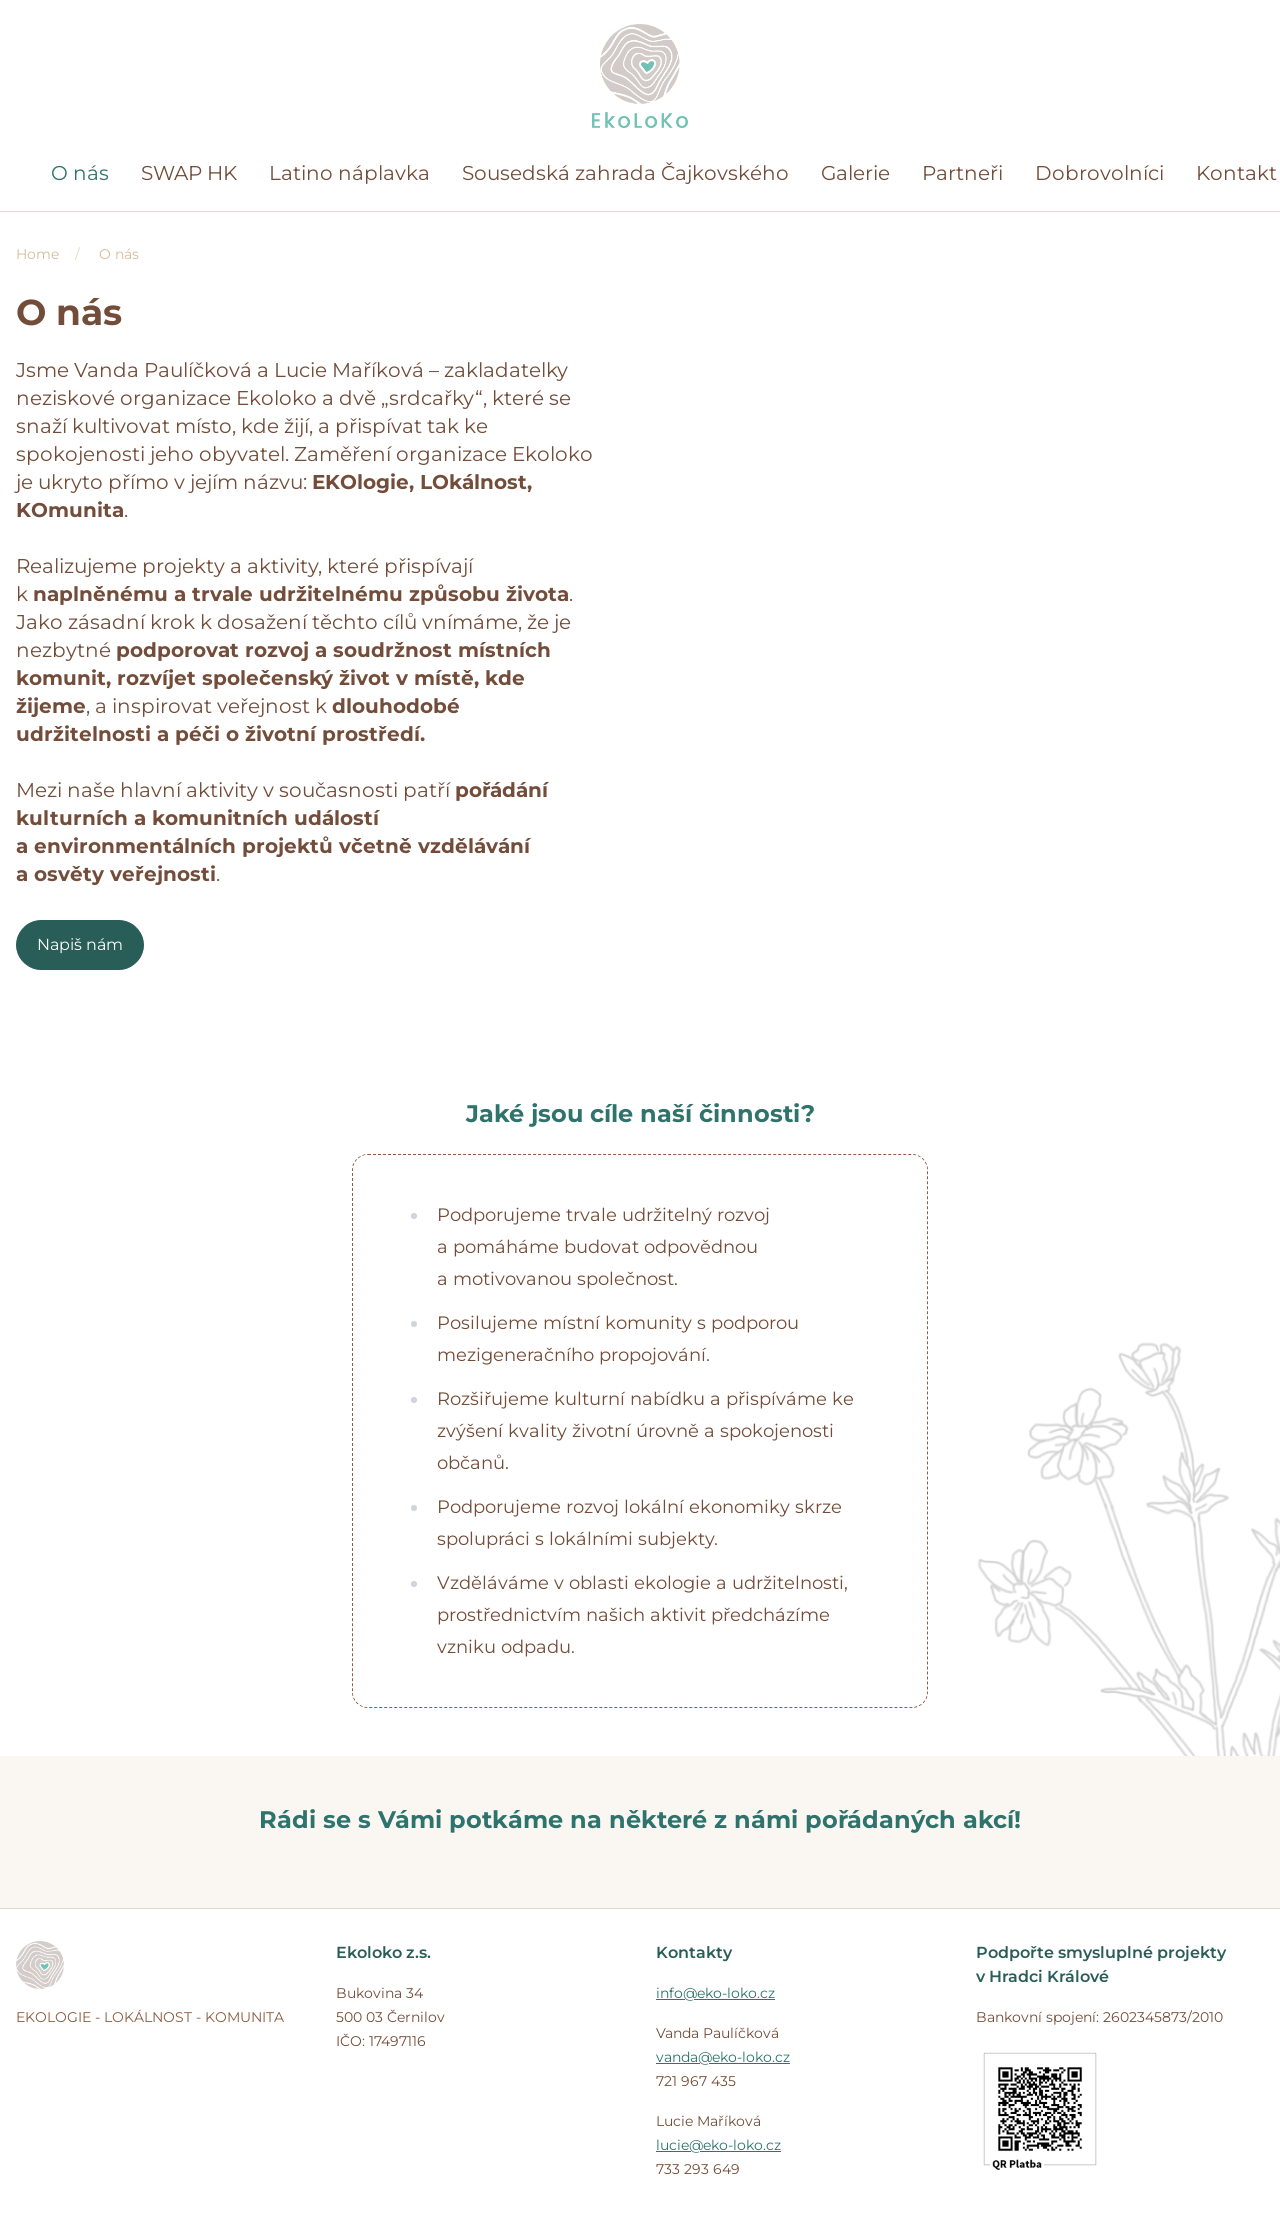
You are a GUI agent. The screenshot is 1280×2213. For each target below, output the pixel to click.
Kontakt (1236, 173)
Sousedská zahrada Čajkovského (625, 173)
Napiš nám (80, 944)
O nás (80, 173)
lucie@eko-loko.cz (718, 2145)
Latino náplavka (349, 173)
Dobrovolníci (1099, 173)
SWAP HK (189, 173)
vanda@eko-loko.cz (723, 2057)
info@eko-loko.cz (715, 1993)
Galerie (855, 173)
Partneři (962, 173)
